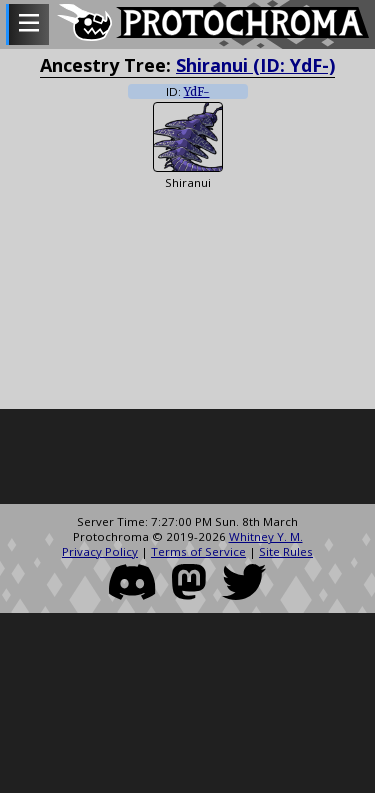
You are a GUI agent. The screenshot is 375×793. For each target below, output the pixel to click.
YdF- (197, 92)
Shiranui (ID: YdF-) (255, 65)
